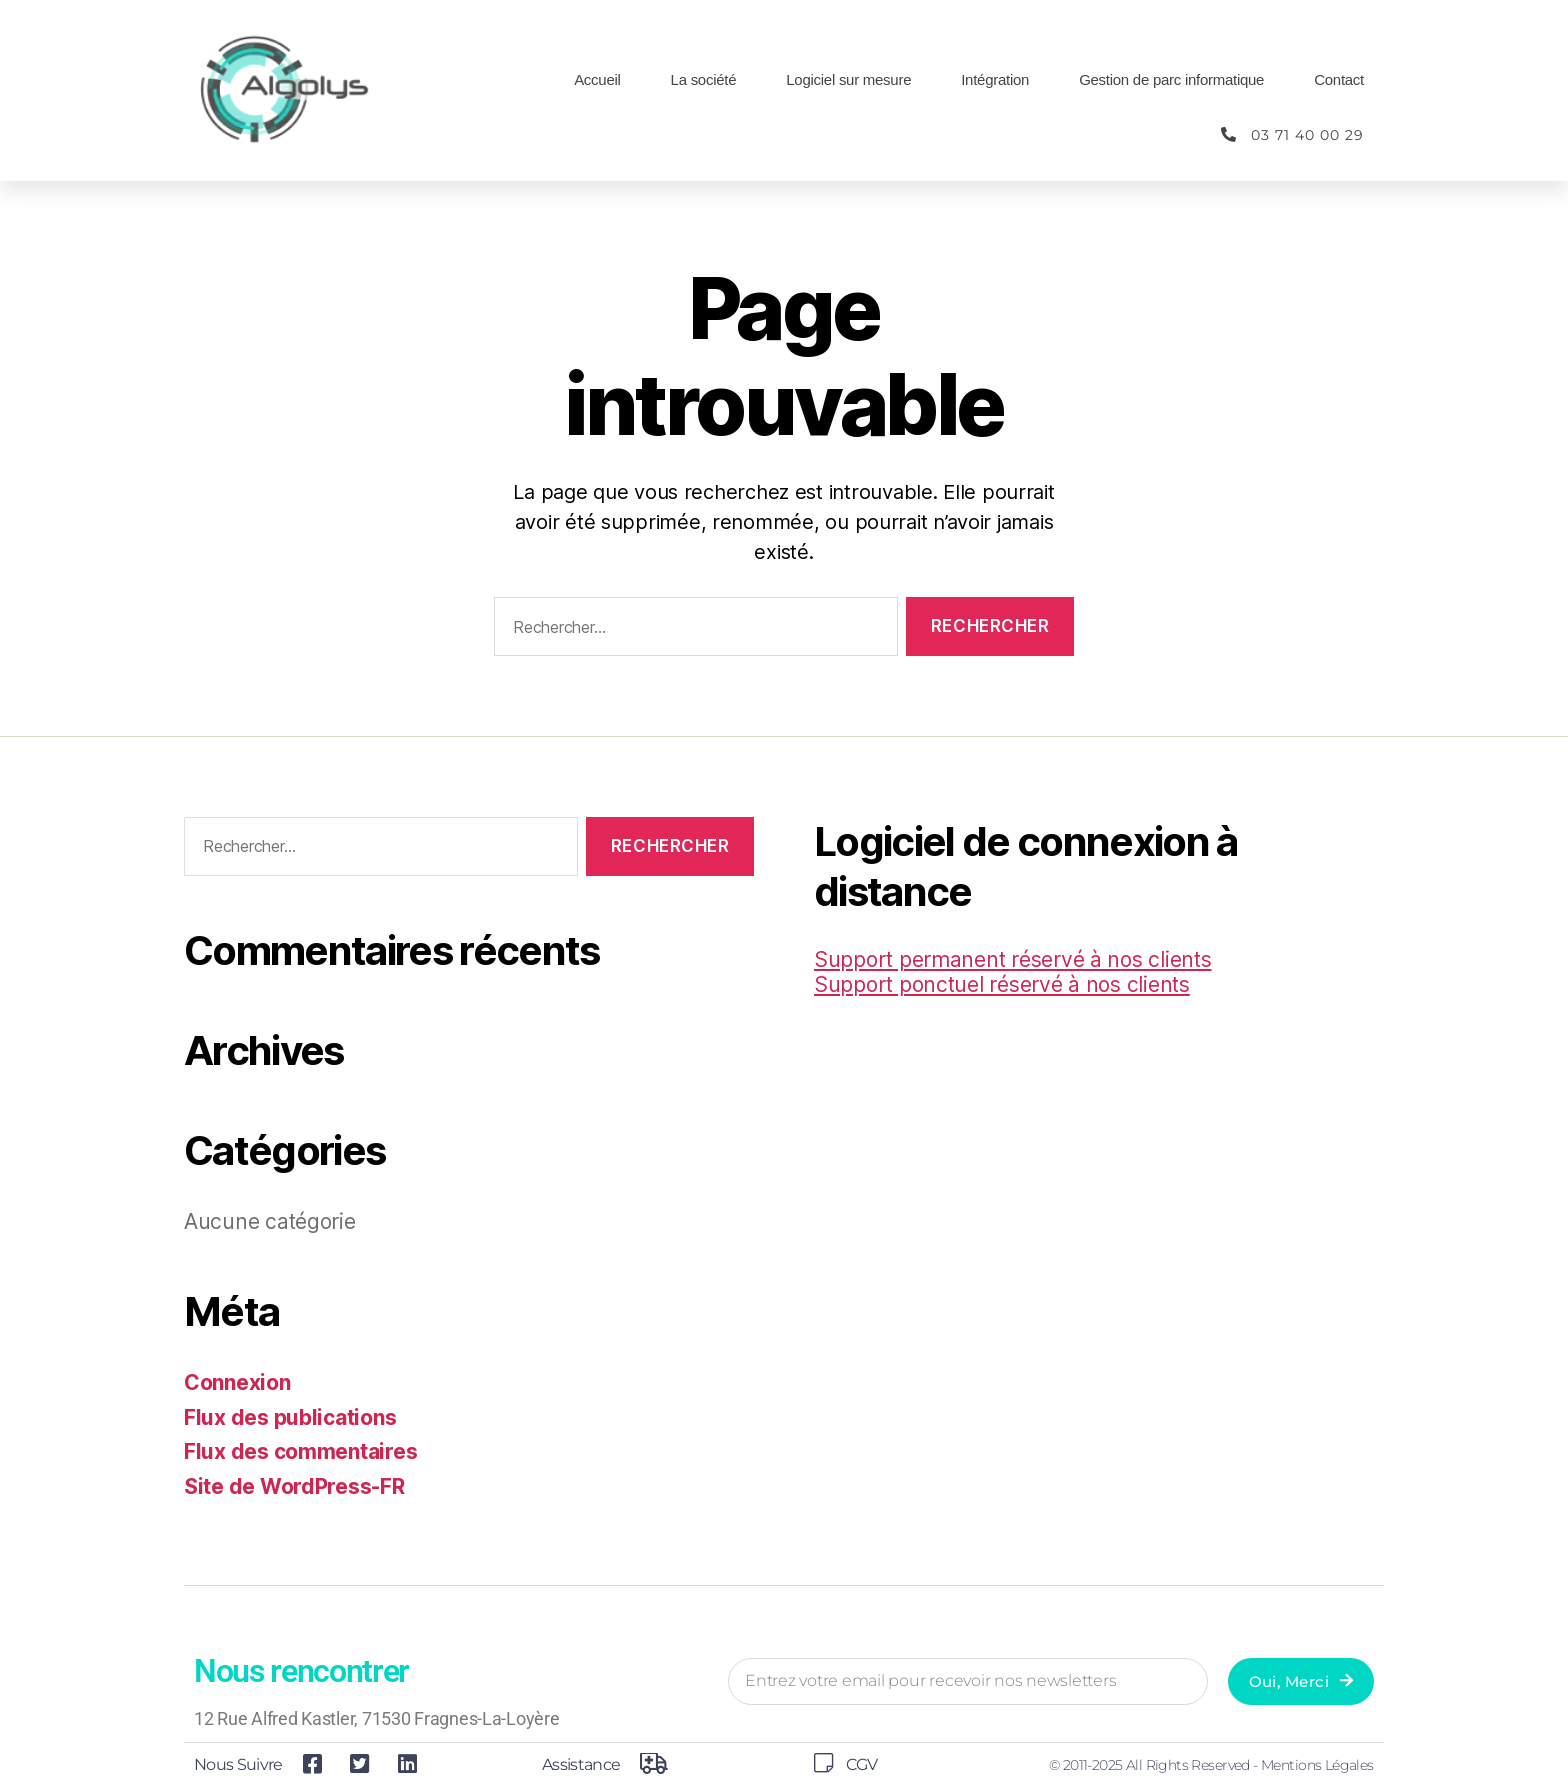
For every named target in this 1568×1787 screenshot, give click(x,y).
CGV (861, 1764)
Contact (1339, 79)
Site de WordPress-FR (294, 1486)
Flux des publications (290, 1417)
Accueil (597, 79)
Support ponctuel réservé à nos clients (1002, 984)
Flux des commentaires (300, 1451)
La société (704, 79)
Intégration (995, 79)
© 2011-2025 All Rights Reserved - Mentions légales (1211, 1765)
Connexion (237, 1382)
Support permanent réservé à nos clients (1012, 959)
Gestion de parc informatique (1171, 79)
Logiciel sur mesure (848, 79)
